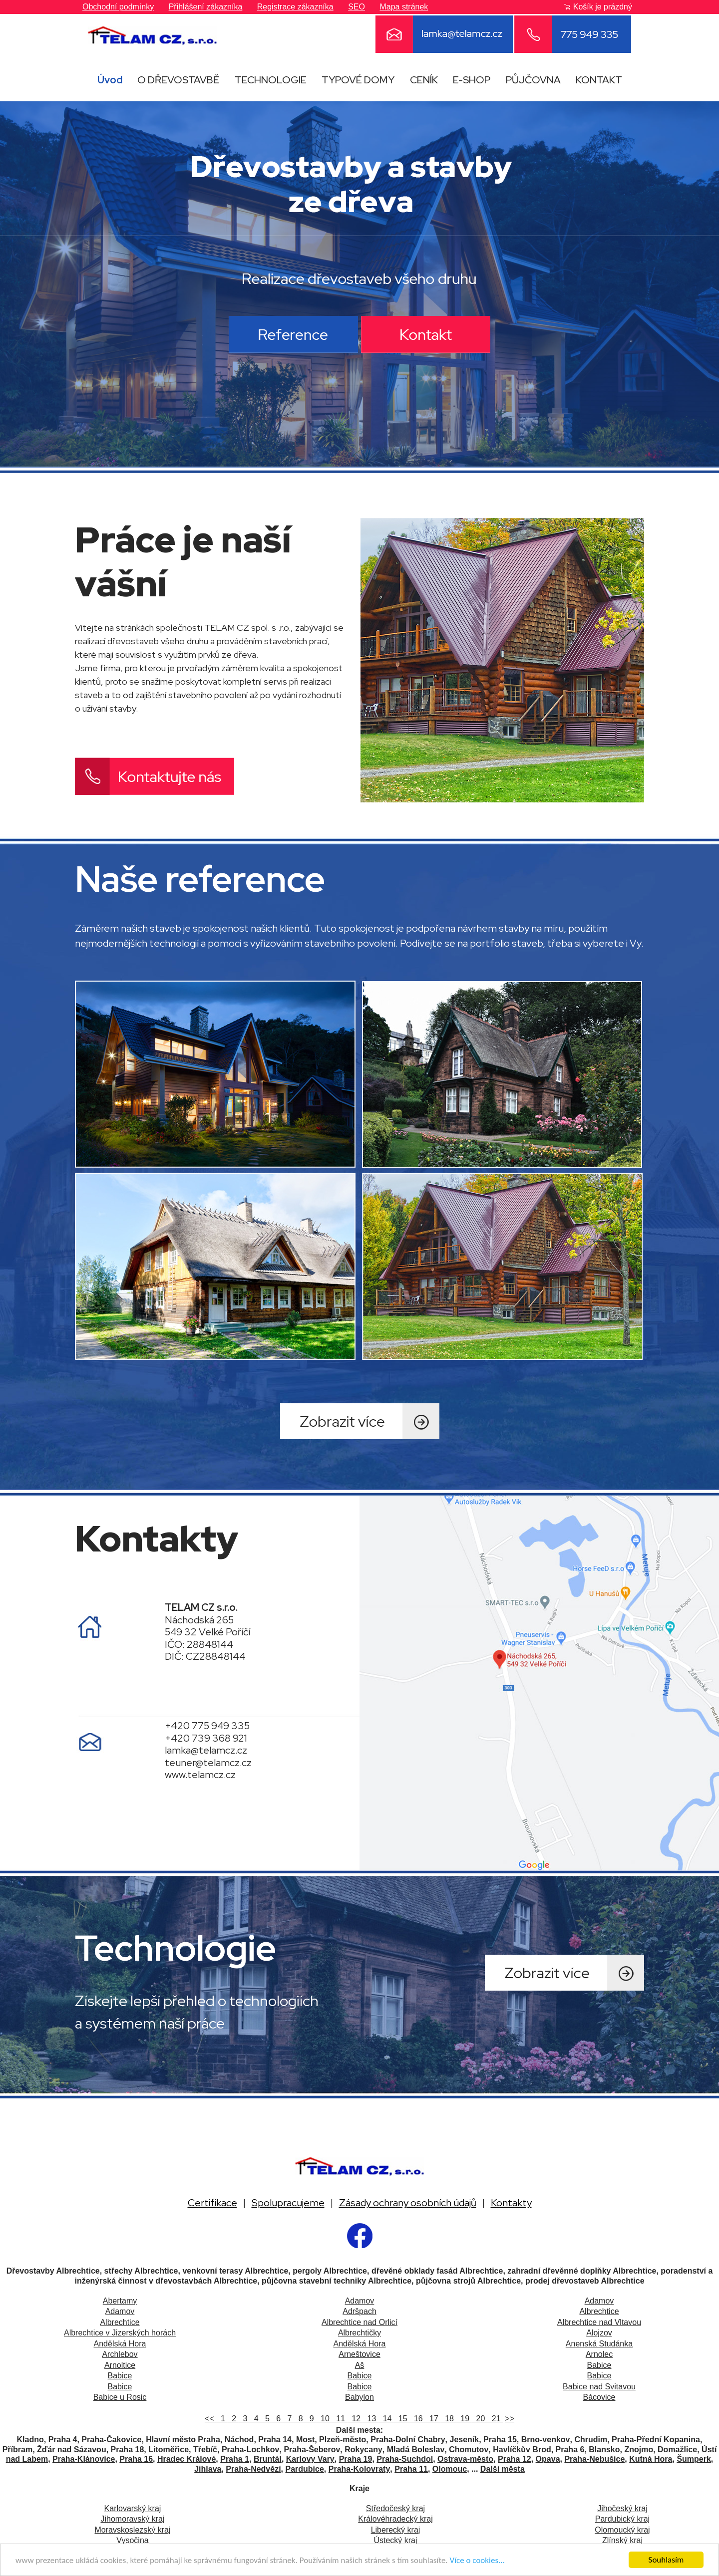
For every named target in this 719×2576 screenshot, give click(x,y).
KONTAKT (599, 79)
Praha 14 (275, 2439)
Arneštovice (359, 2354)
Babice (599, 2365)
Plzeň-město (342, 2439)
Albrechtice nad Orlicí (359, 2322)
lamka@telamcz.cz (206, 1750)
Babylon (359, 2397)
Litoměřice (168, 2449)
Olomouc (449, 2469)
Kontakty (511, 2202)
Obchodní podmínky (118, 6)
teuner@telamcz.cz (208, 1762)
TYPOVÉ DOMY (358, 79)
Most (305, 2439)
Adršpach (359, 2311)
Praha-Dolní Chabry (407, 2439)
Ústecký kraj (395, 2540)
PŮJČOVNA (533, 79)
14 (386, 2418)
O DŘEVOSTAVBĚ (178, 79)
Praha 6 (570, 2449)
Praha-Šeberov (312, 2449)
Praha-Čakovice (111, 2439)
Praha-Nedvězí (253, 2469)
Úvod (109, 79)
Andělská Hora (120, 2343)
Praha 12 (514, 2459)
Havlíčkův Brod (522, 2449)
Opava (548, 2459)
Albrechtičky (359, 2332)
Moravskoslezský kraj (132, 2530)
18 (448, 2418)
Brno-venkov (545, 2439)
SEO (356, 6)
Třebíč (205, 2449)
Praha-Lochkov (251, 2449)
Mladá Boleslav (416, 2449)
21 (495, 2418)
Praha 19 (355, 2459)
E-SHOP (471, 79)
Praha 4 (62, 2439)
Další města (502, 2469)
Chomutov (468, 2449)
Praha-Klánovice (83, 2459)
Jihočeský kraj (622, 2508)
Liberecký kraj (395, 2530)
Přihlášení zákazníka (206, 6)
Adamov (359, 2301)
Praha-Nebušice (594, 2459)
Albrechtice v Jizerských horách (120, 2332)
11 (339, 2418)
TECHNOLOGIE (271, 79)
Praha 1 (234, 2459)
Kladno (30, 2439)
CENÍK (424, 79)
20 (479, 2418)
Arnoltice (119, 2365)
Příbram (17, 2449)
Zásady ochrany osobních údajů (407, 2202)
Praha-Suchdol (404, 2459)
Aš (359, 2365)
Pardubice (305, 2469)
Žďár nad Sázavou (71, 2449)
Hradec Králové (186, 2459)
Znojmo (638, 2449)
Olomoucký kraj (622, 2530)
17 (432, 2418)
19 (463, 2418)
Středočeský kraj (395, 2508)
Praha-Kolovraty (359, 2469)
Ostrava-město (465, 2459)
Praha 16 (136, 2459)
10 (324, 2418)
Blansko (604, 2449)
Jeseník (464, 2439)
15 (401, 2418)
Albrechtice (599, 2311)
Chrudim (590, 2439)
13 (370, 2418)
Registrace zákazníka (295, 6)
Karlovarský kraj (132, 2508)
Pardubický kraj (622, 2519)
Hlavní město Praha (183, 2439)
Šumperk (694, 2459)
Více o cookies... (477, 2563)
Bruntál (268, 2459)
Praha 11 (411, 2469)
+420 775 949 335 (207, 1725)
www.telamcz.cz (200, 1774)
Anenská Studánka (599, 2343)
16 (417, 2418)
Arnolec (599, 2354)
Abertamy (120, 2301)
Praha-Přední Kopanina (656, 2439)
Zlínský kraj (622, 2540)
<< (210, 2418)
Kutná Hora (650, 2459)
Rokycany (363, 2449)
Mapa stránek (403, 6)
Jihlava (207, 2469)
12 (354, 2418)
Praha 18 (127, 2449)
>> (509, 2418)
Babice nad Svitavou (599, 2386)
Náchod (239, 2439)
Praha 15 (500, 2439)
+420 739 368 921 (206, 1738)
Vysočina (132, 2540)
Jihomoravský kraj (132, 2519)
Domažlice (677, 2449)
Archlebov (119, 2354)
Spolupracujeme (288, 2202)
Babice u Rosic (120, 2397)
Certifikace (212, 2202)
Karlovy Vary (310, 2459)
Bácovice (599, 2397)
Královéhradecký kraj (395, 2519)
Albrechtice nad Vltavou (599, 2322)
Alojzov (599, 2332)
